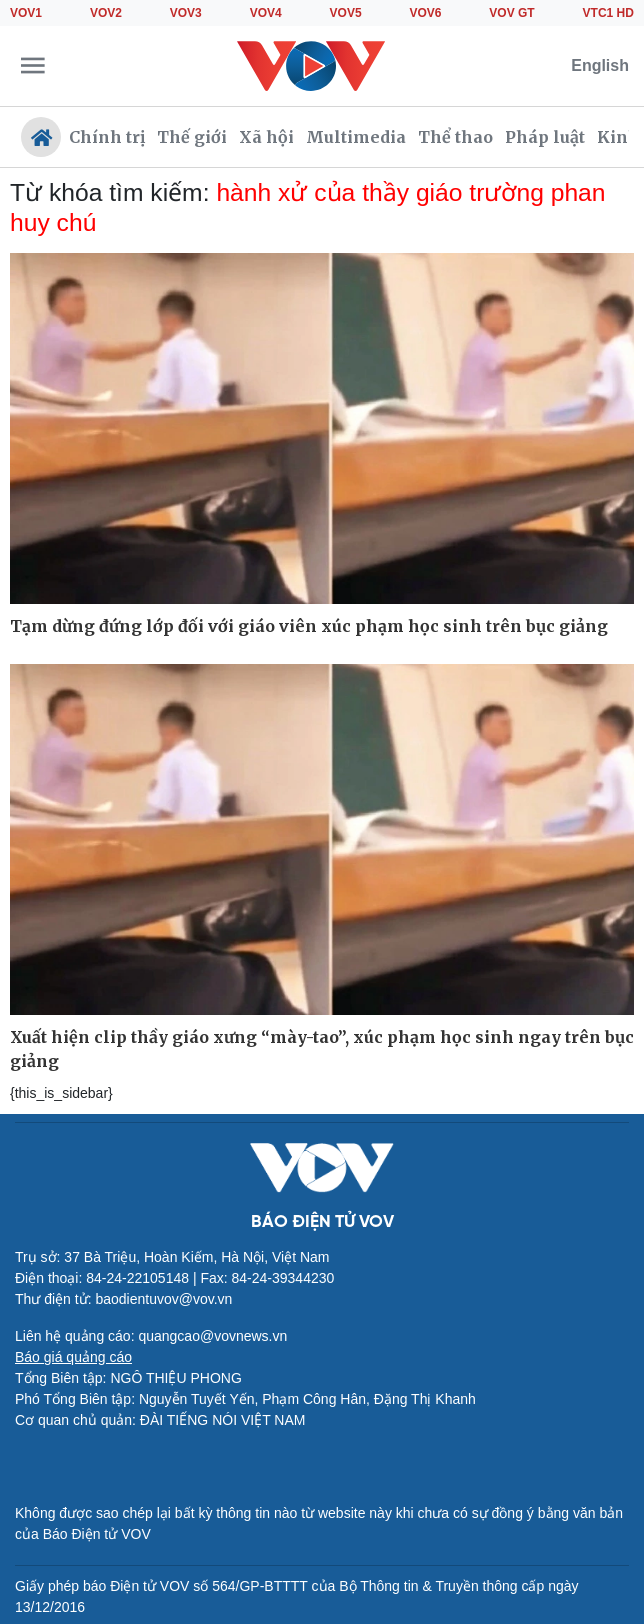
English (600, 65)
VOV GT (511, 13)
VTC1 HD (608, 13)
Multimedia (356, 137)
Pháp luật (545, 137)
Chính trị (107, 137)
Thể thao (455, 137)
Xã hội (266, 137)
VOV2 (106, 13)
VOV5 (346, 13)
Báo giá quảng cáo (73, 1357)
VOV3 (186, 13)
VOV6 (425, 13)
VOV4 (266, 13)
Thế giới (192, 137)
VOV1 (26, 13)
